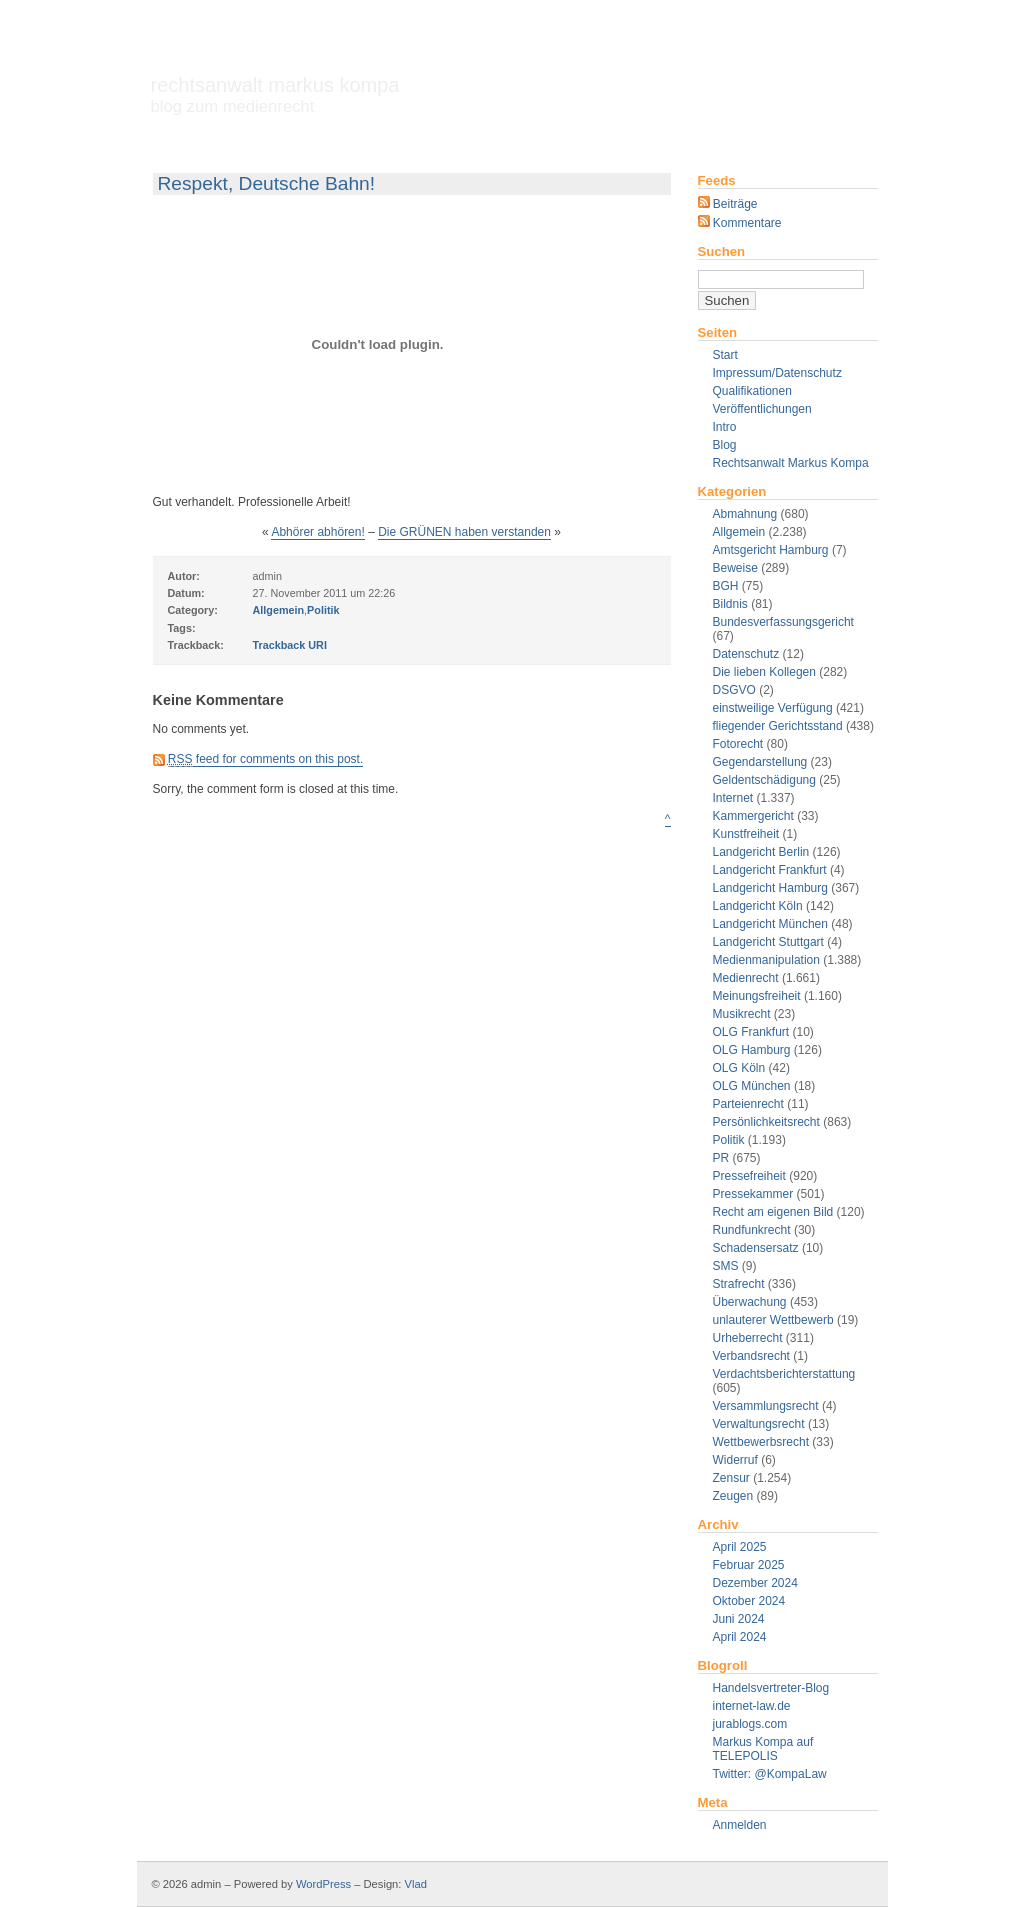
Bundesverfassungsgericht (783, 622)
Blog (725, 445)
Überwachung (750, 1302)
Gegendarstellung (760, 762)
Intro (725, 427)
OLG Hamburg (752, 1050)
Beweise (735, 568)
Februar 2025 (749, 1565)
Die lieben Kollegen (764, 672)
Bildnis (730, 604)
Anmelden (740, 1825)
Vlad (416, 1884)
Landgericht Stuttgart (768, 942)
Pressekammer (753, 1194)
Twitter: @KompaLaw (770, 1774)
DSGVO (734, 690)
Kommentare (740, 223)
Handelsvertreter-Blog (771, 1688)
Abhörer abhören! (317, 532)
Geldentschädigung (764, 780)
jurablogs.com (750, 1724)
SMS (726, 1266)
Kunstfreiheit (746, 834)
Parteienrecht (748, 1104)
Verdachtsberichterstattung (784, 1374)
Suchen (722, 251)
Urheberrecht (748, 1338)
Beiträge (728, 204)
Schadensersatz (756, 1248)
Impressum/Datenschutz (777, 373)
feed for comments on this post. (265, 759)
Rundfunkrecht (752, 1230)
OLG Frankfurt (751, 1032)
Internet (733, 798)
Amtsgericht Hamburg (771, 550)
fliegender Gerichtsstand (778, 726)
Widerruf (735, 1460)
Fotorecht (738, 744)
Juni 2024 (739, 1619)
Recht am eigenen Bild (773, 1212)
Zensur (731, 1478)
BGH (726, 586)
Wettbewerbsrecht (761, 1442)
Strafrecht (739, 1284)
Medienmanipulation (766, 960)
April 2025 (740, 1547)
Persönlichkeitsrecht (766, 1122)
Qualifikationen (752, 391)
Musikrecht (742, 1014)
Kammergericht (753, 816)
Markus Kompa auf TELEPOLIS (763, 1749)
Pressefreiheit (749, 1176)
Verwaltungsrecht (759, 1424)
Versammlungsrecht (766, 1406)
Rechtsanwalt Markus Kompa (275, 95)
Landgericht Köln (758, 906)
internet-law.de (752, 1706)
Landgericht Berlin (761, 852)
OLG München (752, 1086)
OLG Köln (739, 1068)
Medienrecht (746, 978)
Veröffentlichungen (762, 409)
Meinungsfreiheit (757, 996)
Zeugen (733, 1496)
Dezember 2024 (755, 1583)
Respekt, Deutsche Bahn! (267, 183)
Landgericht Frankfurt (770, 870)
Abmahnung (745, 514)
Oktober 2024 (749, 1601)
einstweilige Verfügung (773, 708)
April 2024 (740, 1637)
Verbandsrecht (751, 1356)
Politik (729, 1140)
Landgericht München (770, 924)
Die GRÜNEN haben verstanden (464, 532)
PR (721, 1158)
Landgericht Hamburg (770, 888)
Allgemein (739, 532)
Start (725, 355)
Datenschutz (746, 654)
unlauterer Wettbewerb (773, 1320)
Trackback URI (290, 645)
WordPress (323, 1884)
